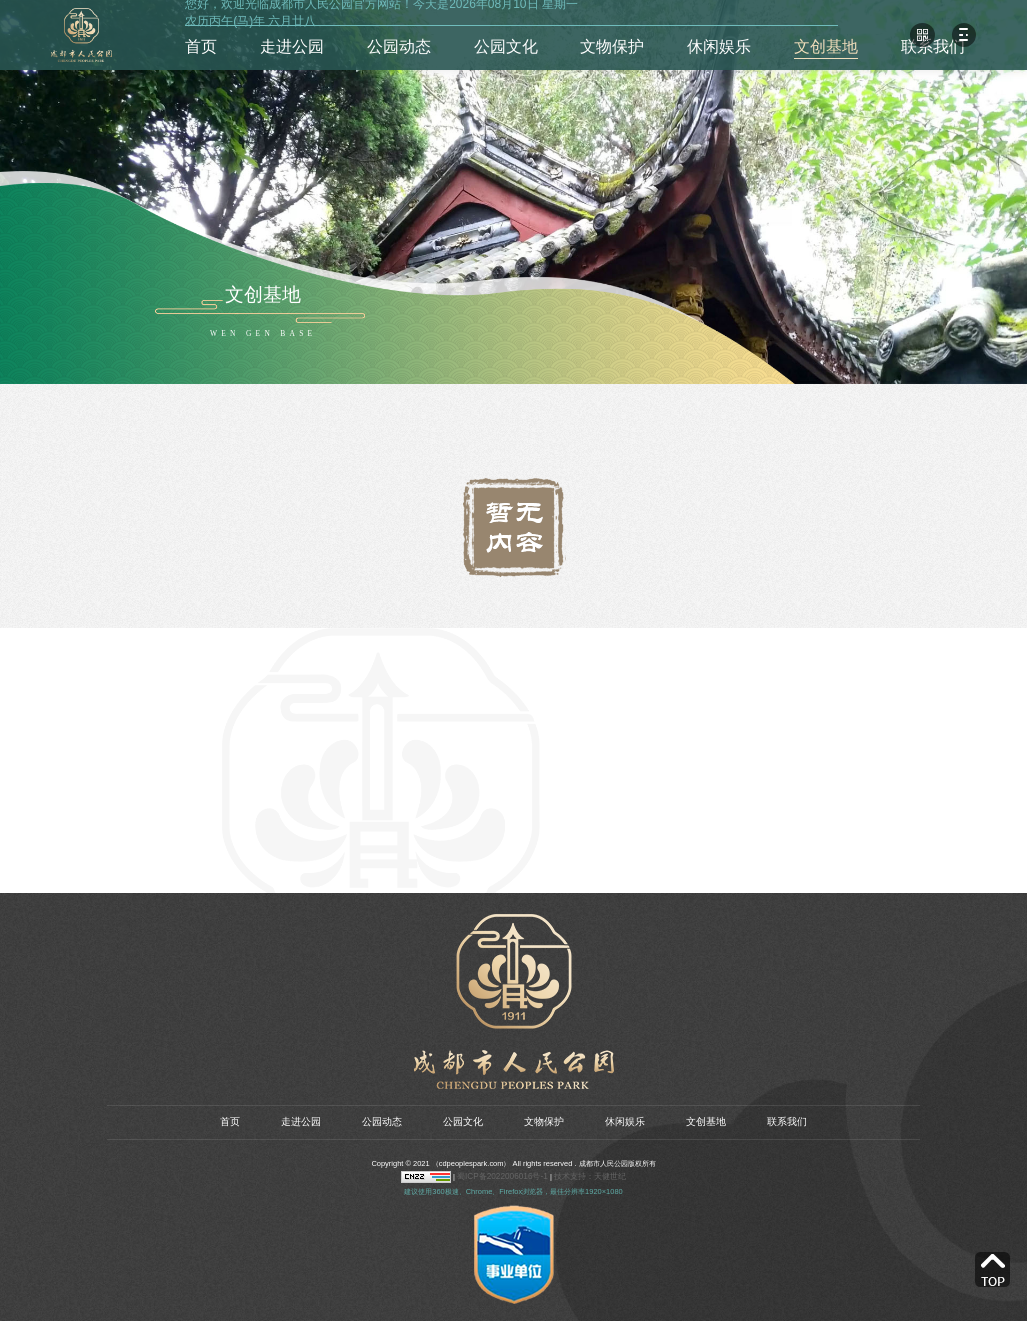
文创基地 (826, 46)
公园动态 (399, 46)
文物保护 (612, 46)
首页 (201, 46)
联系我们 (933, 46)
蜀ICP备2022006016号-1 (508, 1178)
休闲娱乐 (719, 46)
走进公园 (292, 46)
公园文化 (506, 46)
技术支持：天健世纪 (585, 1178)
